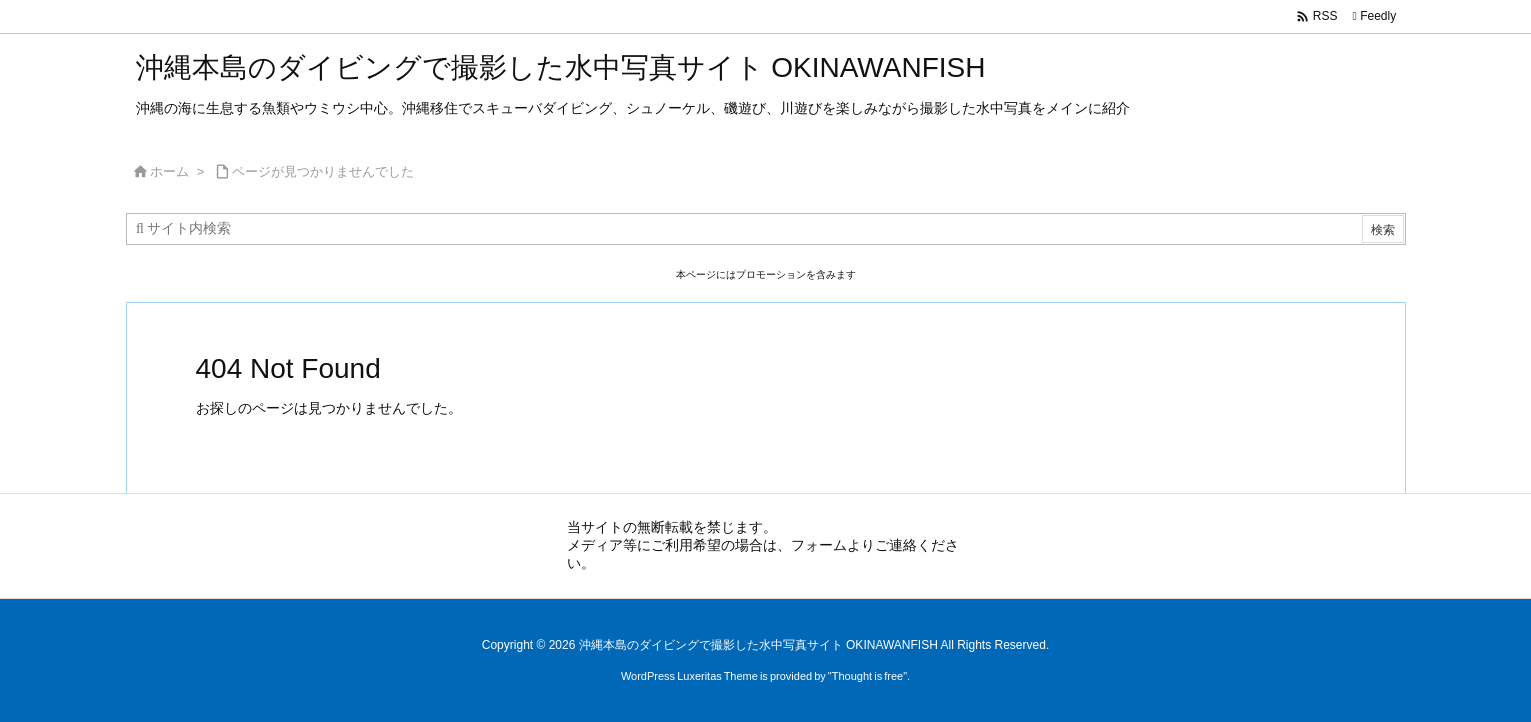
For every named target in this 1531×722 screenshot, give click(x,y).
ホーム (169, 171)
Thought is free (867, 676)
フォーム (819, 545)
